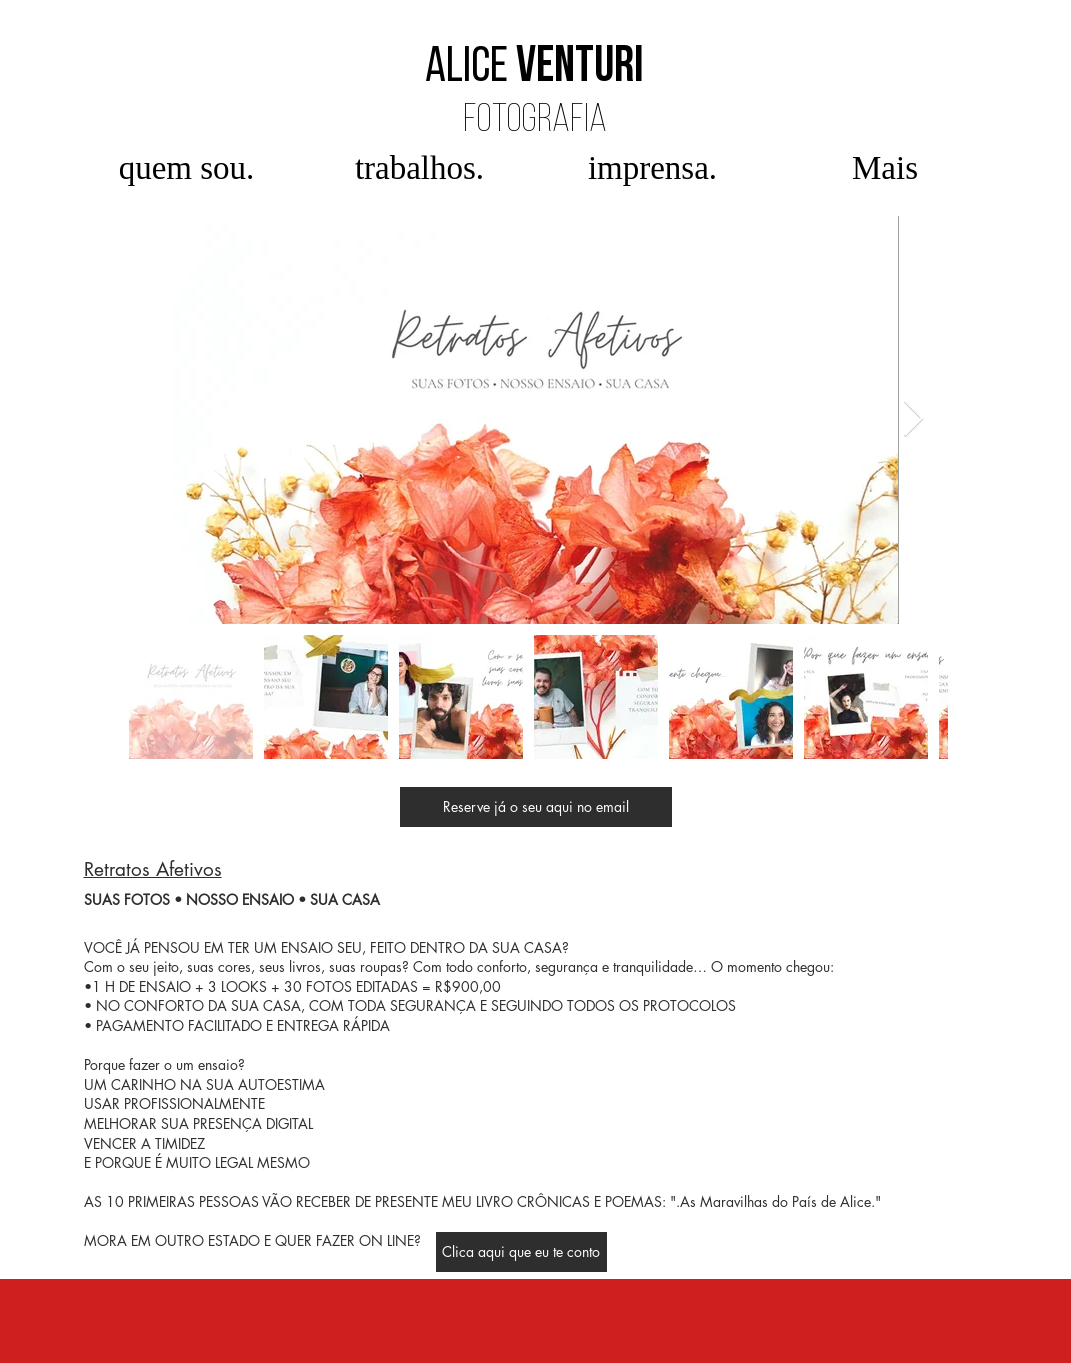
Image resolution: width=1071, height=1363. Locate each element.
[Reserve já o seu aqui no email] (536, 807)
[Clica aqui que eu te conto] (521, 1252)
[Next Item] (913, 419)
